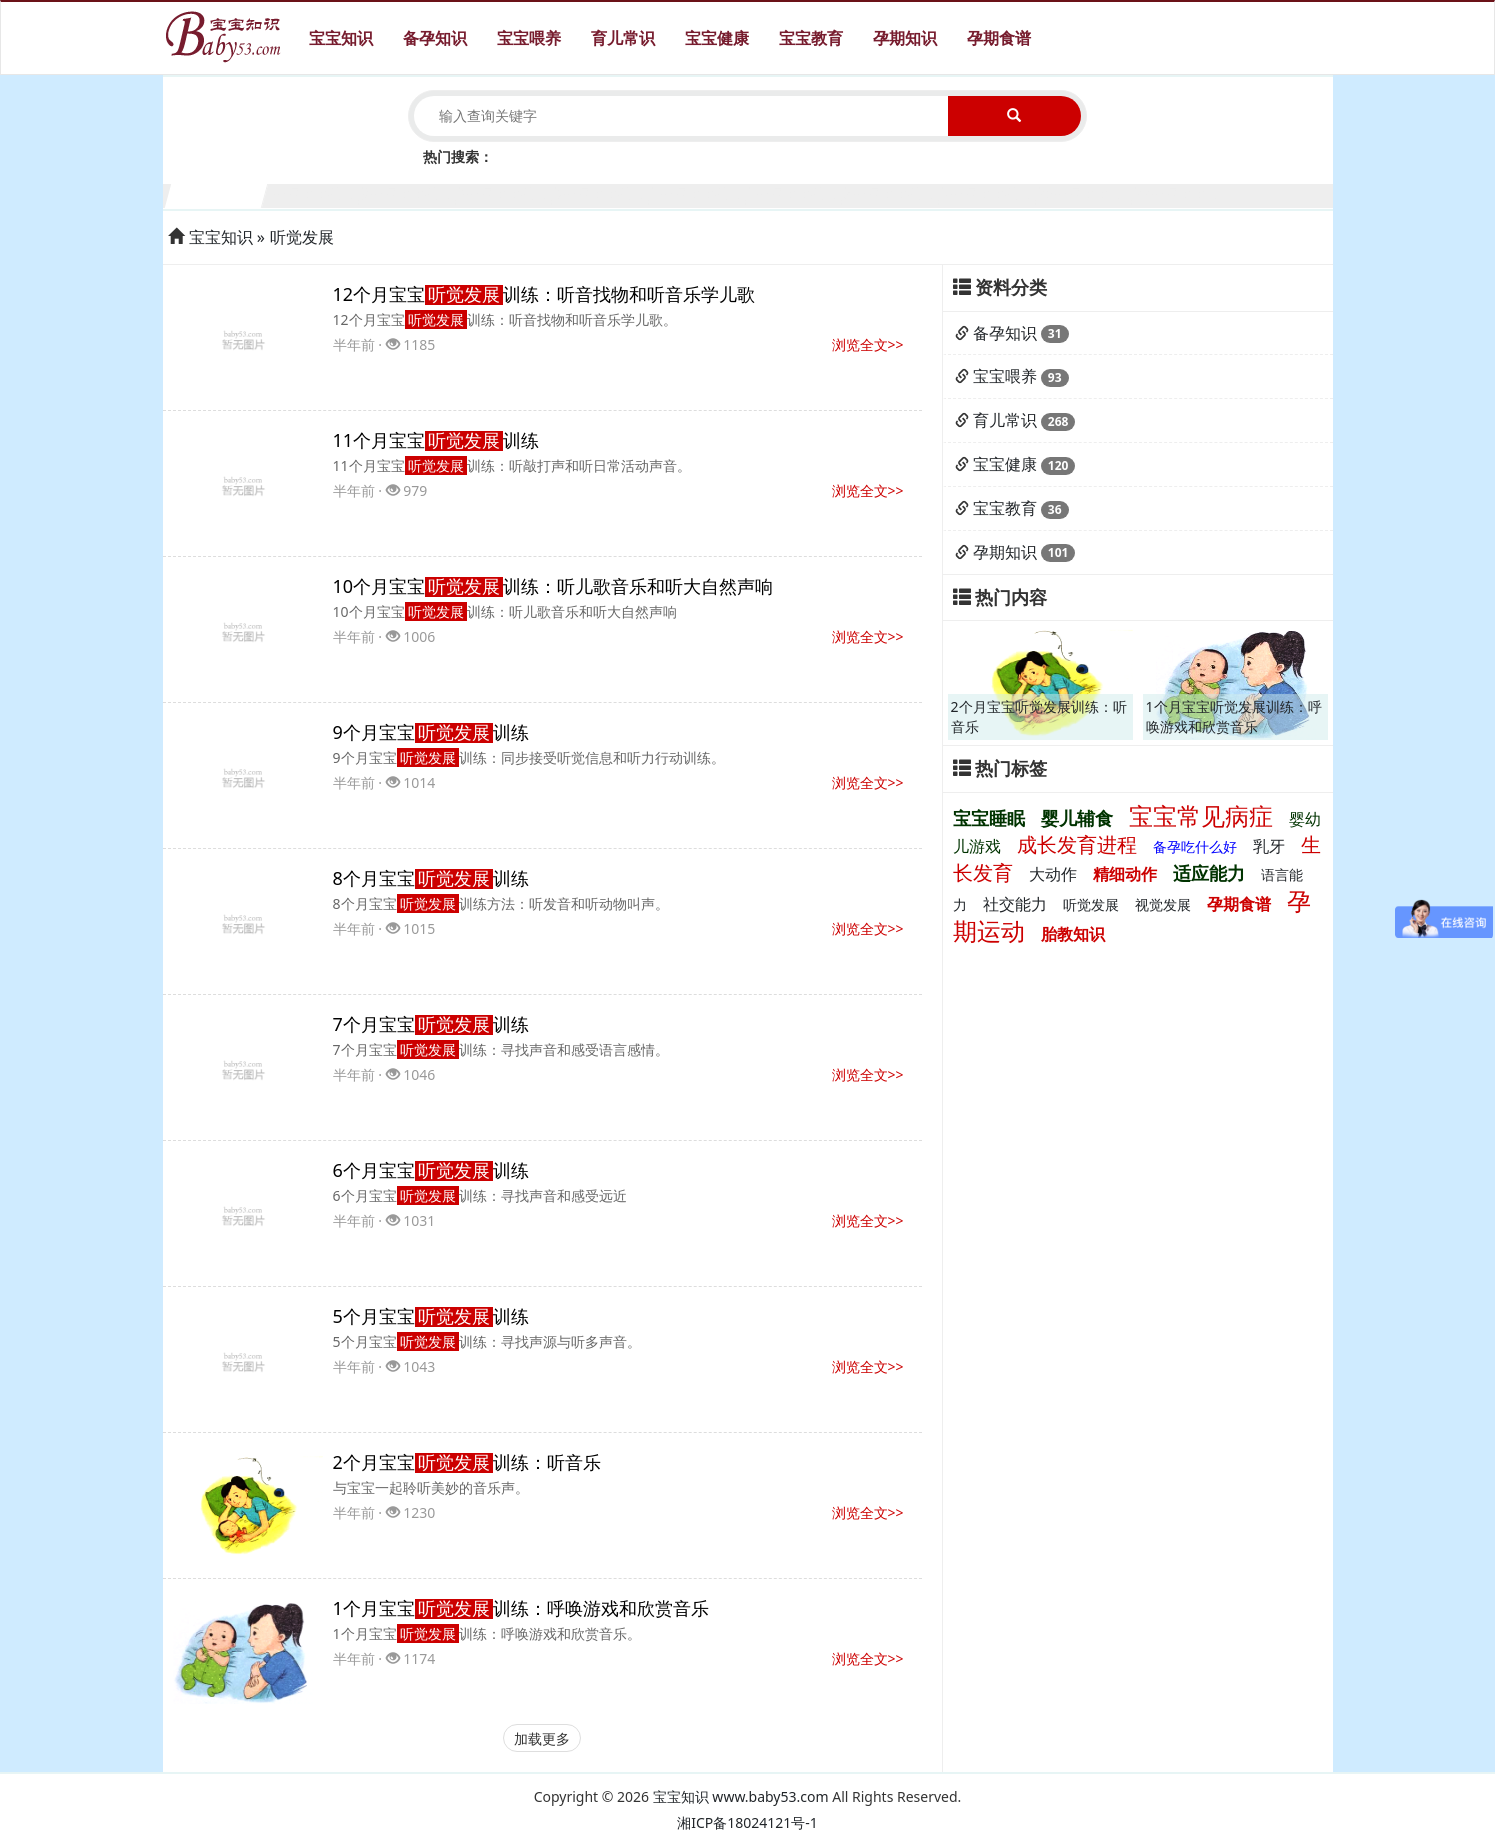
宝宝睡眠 (989, 818)
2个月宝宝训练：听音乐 (467, 1462)
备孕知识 (435, 38)
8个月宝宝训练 (431, 878)
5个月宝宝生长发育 (603, 193)
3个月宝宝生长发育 (410, 193)
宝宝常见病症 (1201, 815)
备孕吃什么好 (1195, 846)
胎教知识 (1073, 934)
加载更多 (542, 1738)
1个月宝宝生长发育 (217, 193)
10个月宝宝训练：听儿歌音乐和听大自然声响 (553, 586)
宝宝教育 (811, 38)
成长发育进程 (1077, 844)
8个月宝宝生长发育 (893, 193)
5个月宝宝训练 (431, 1316)
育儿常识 (623, 38)
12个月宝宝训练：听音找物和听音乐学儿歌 (544, 294)
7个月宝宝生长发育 (797, 193)
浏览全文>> (868, 344)
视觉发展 (1163, 904)
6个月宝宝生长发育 (700, 193)
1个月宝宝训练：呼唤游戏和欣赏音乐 (521, 1608)
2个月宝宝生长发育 (313, 193)
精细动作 (1125, 874)
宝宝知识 (341, 38)
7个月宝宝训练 (431, 1024)
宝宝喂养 (529, 38)
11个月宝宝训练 (436, 440)
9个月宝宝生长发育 (990, 193)
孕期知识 (905, 38)
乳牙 (1269, 846)
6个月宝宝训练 (431, 1170)
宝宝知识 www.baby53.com (741, 1796)
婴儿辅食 (1077, 818)
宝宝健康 (717, 38)
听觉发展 (302, 237)
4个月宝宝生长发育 (507, 193)
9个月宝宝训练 (431, 732)
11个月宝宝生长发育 (1183, 193)
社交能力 (1015, 904)
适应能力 (1209, 873)
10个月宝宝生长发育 (1087, 193)
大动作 (1053, 874)
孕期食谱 (999, 38)
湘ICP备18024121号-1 (747, 1822)
